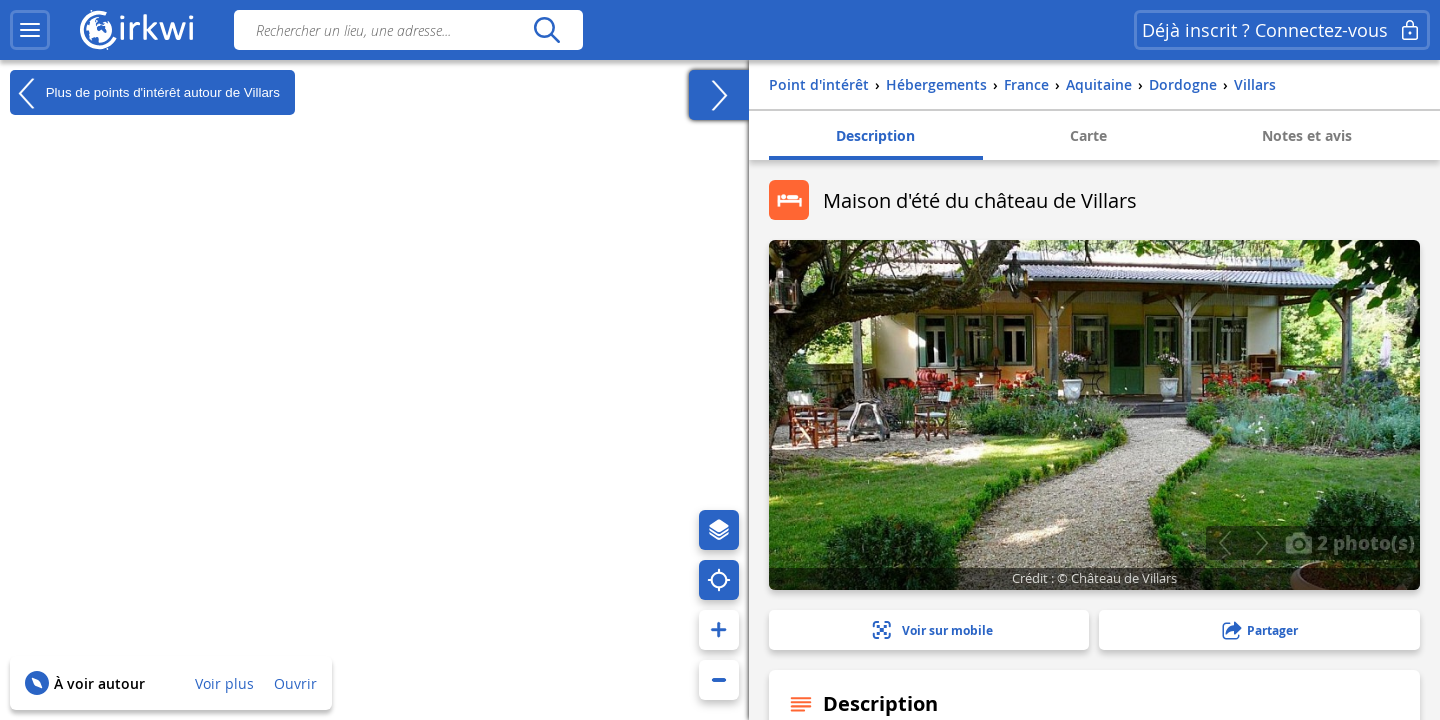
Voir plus (224, 683)
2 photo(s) (1350, 542)
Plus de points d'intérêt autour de (145, 93)
